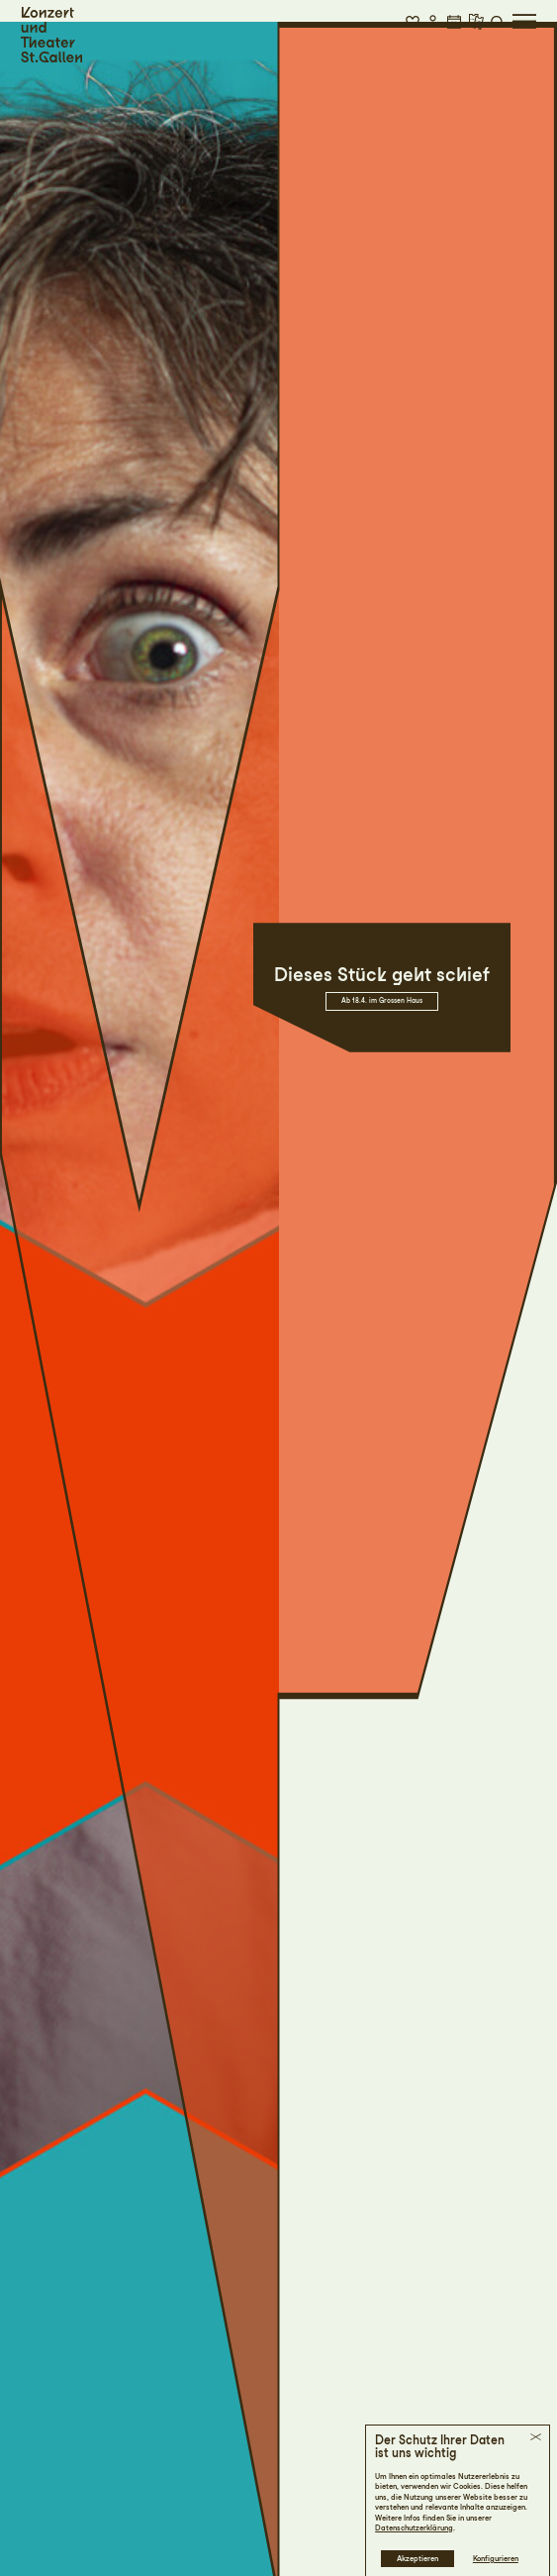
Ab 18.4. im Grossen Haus (381, 1001)
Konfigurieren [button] (495, 2558)
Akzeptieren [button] (417, 2558)
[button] (412, 21)
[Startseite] (51, 34)
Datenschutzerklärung (414, 2528)
